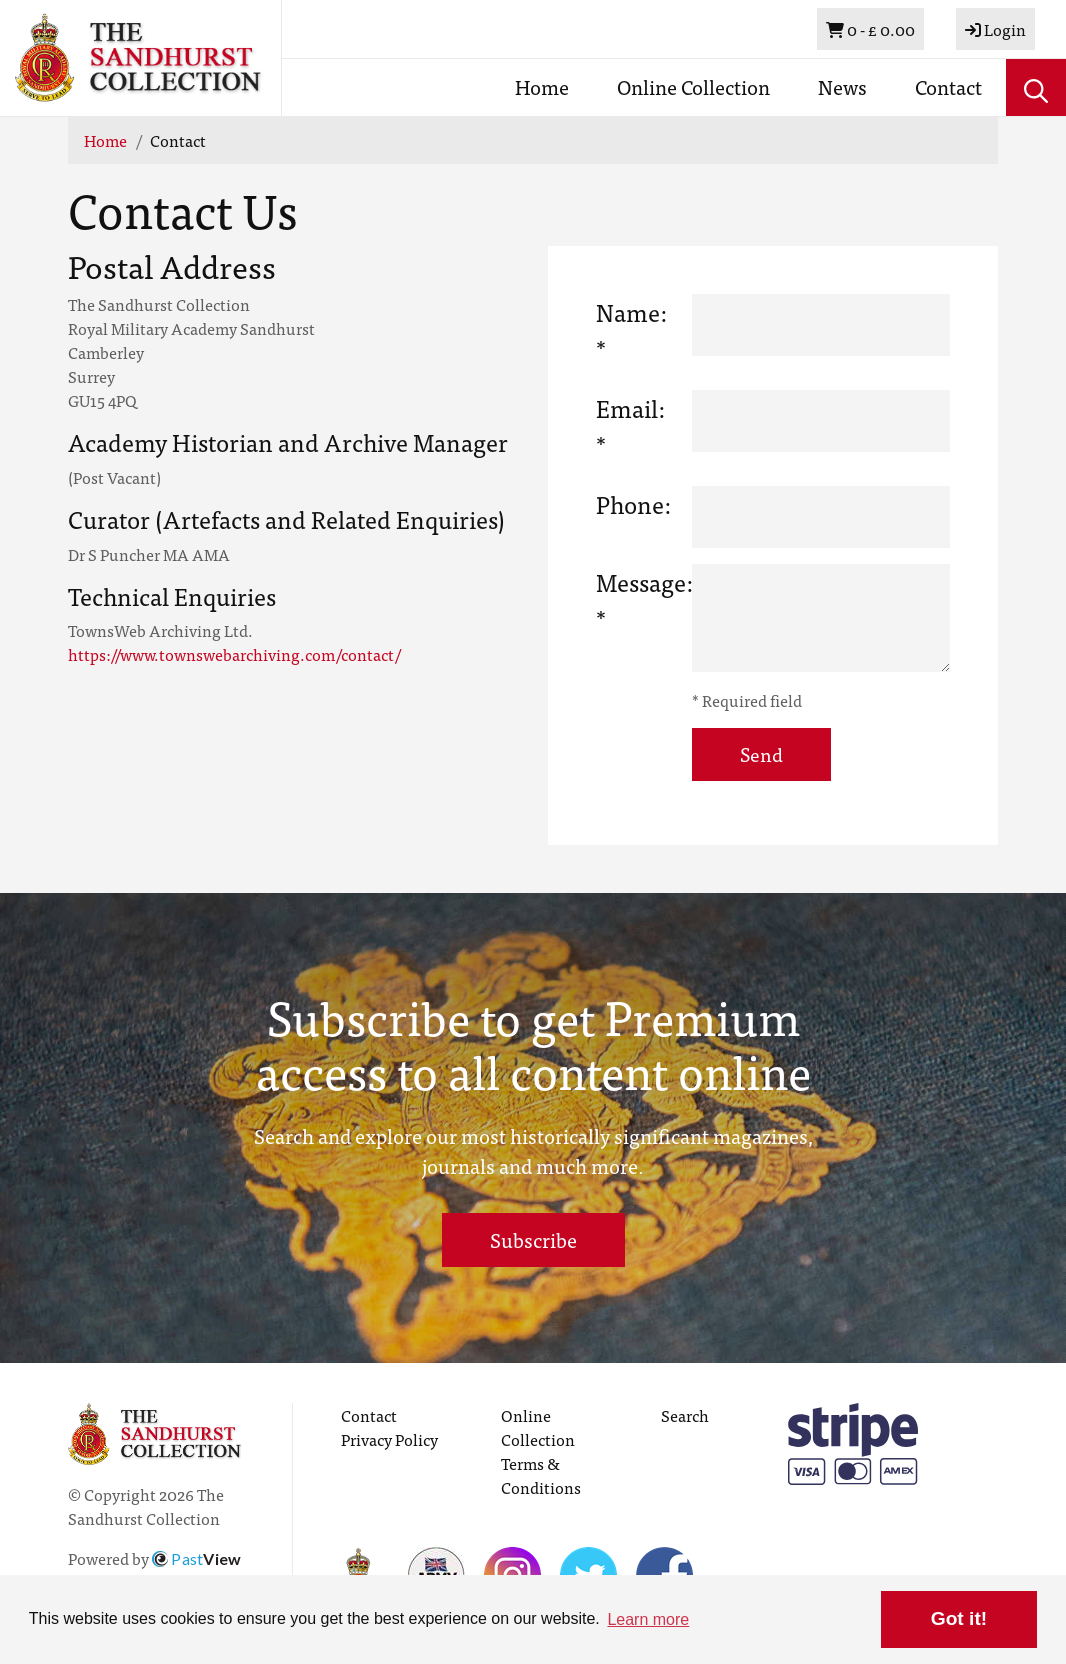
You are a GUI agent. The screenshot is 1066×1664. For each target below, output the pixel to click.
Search (685, 1415)
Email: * (630, 426)
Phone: (633, 504)
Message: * (636, 600)
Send (761, 753)
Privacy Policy (389, 1439)
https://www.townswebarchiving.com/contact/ (234, 654)
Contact (948, 86)
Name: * (631, 330)
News (842, 86)
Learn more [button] (648, 1619)
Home (542, 86)
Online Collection (693, 86)
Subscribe (533, 1239)
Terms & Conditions (541, 1475)
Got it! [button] (959, 1618)
